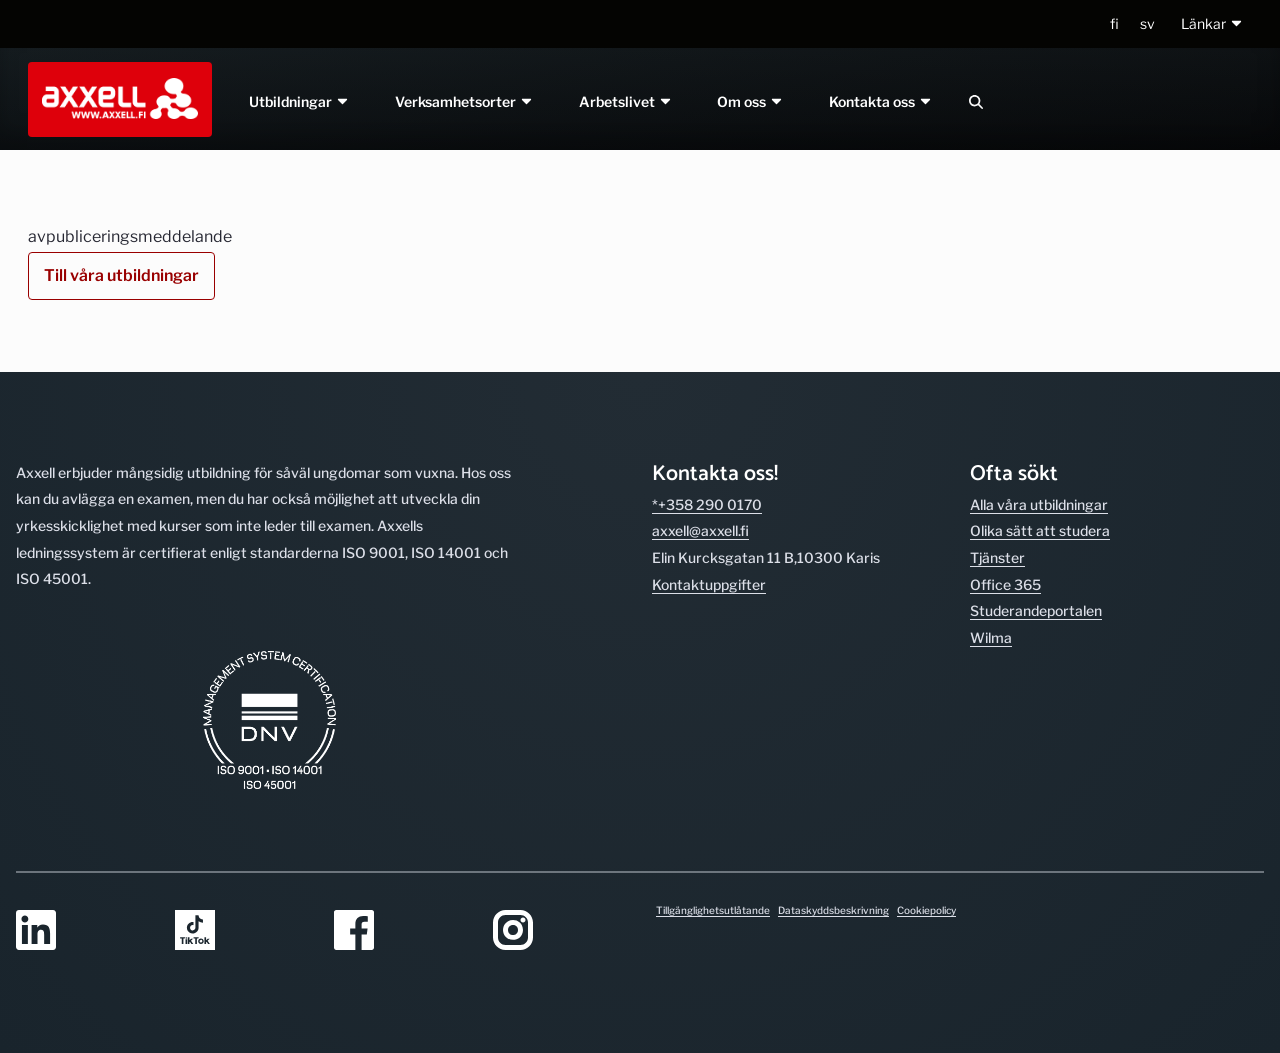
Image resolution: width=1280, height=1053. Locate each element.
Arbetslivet (626, 101)
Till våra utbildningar (121, 275)
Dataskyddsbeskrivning (833, 910)
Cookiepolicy (926, 910)
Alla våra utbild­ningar (1039, 504)
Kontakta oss (882, 101)
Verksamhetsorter (464, 101)
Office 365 (1005, 584)
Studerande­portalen (1036, 610)
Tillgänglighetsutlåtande (713, 910)
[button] (1212, 24)
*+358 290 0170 (707, 504)
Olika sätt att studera (1040, 530)
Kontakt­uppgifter (709, 584)
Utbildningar (299, 101)
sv (1147, 23)
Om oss (751, 101)
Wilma (991, 637)
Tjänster (997, 557)
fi (1114, 23)
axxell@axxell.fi (700, 530)
